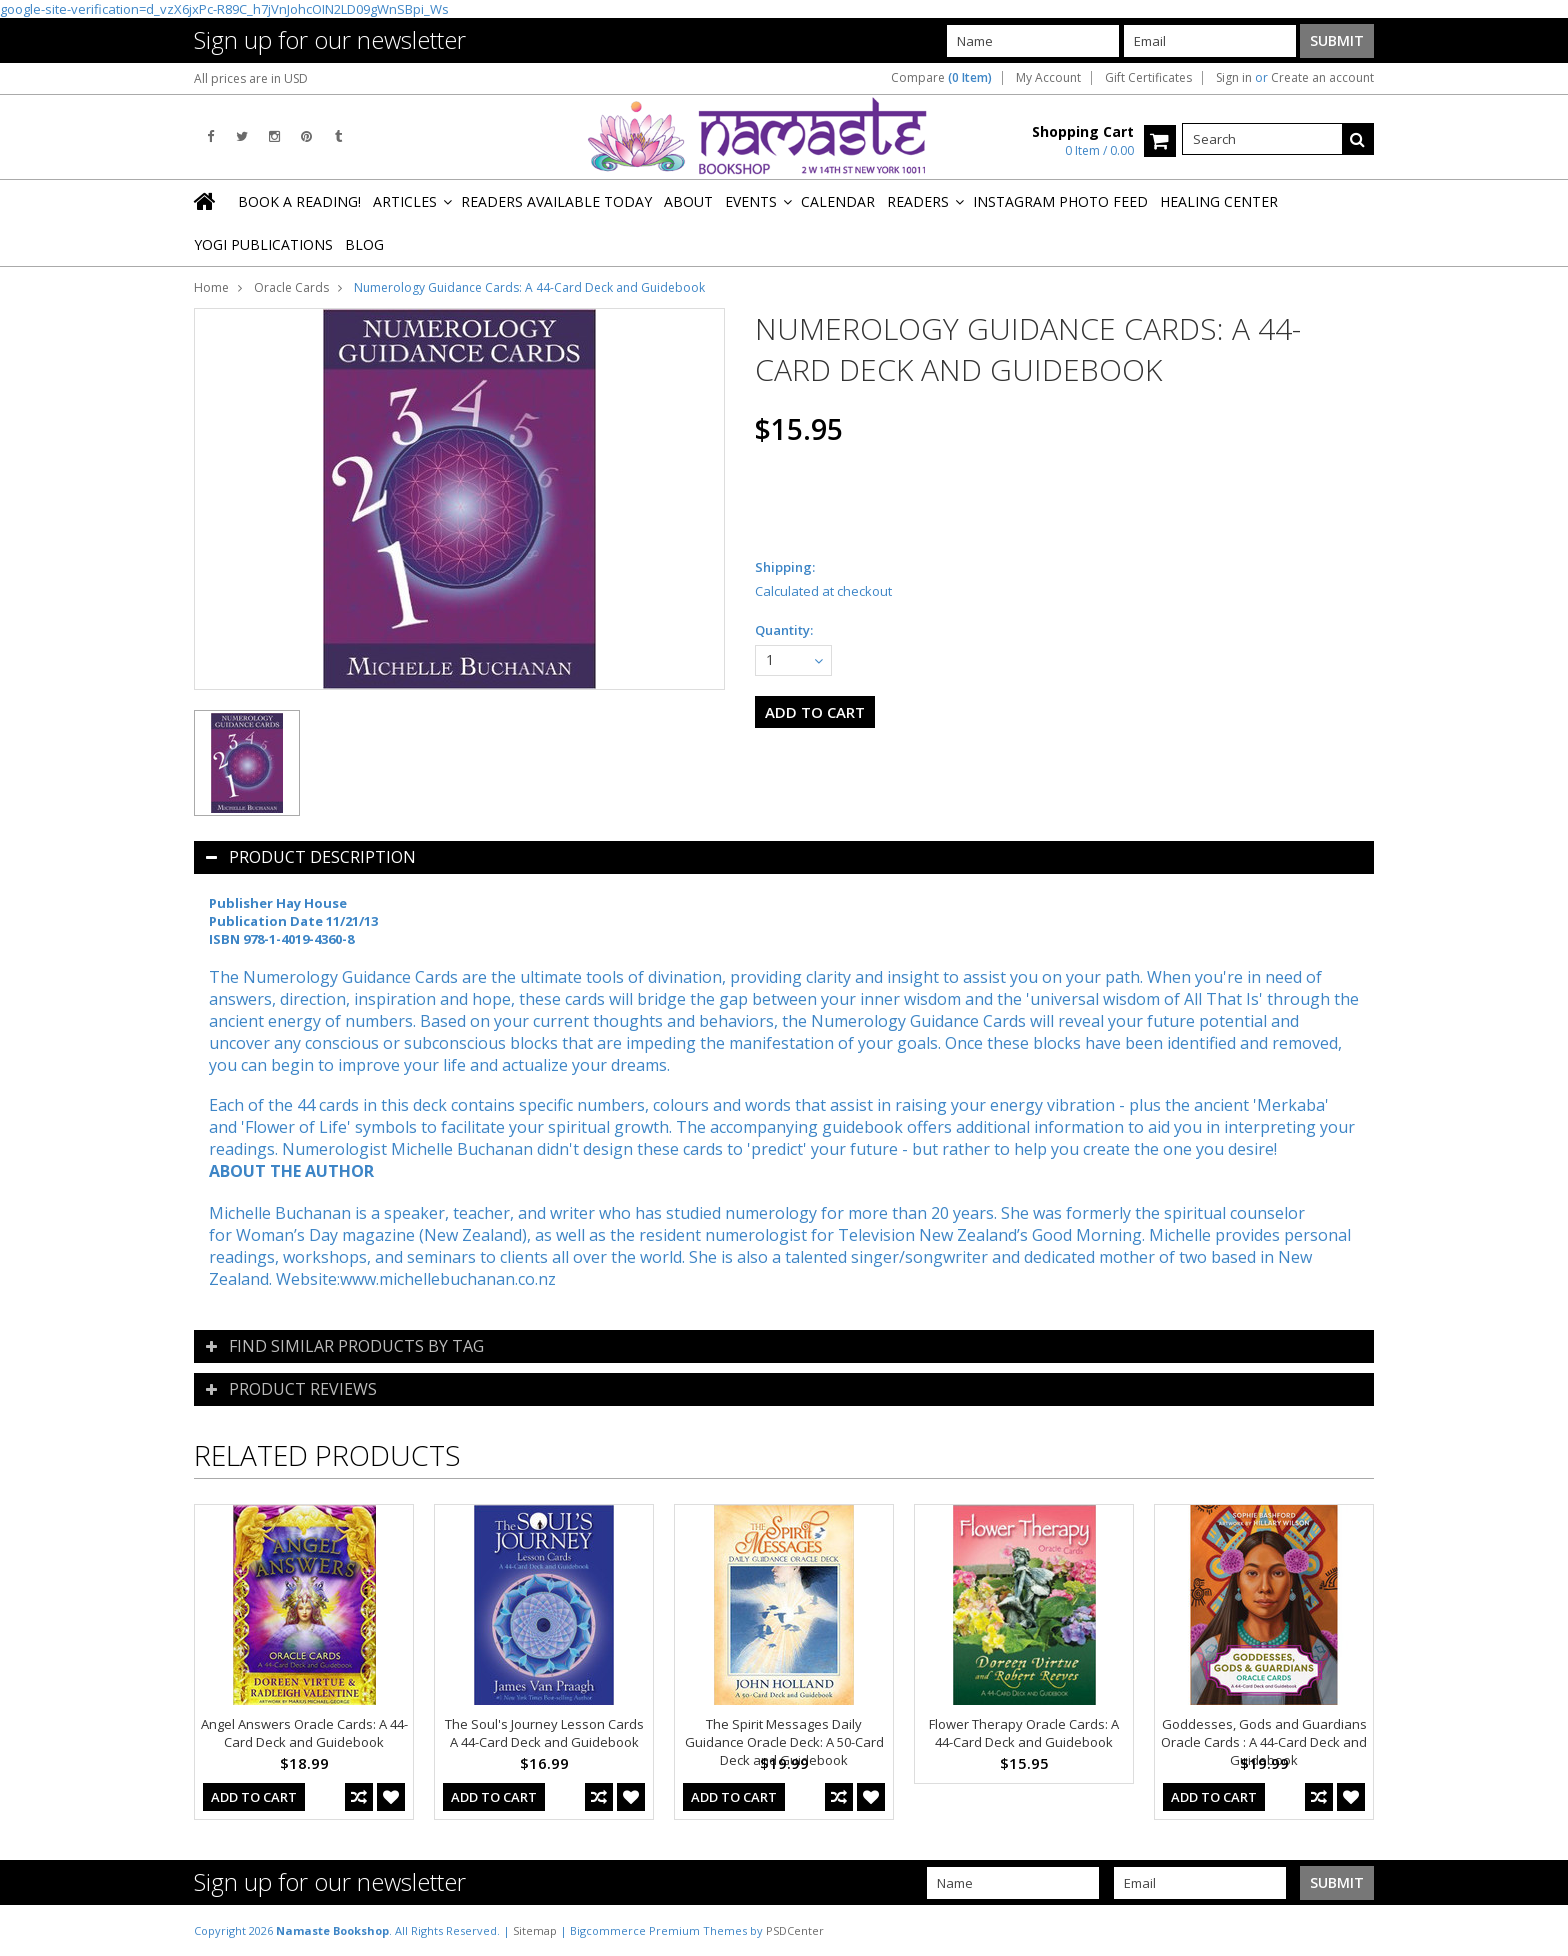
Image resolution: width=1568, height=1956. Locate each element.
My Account (1048, 78)
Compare (941, 78)
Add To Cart (254, 1797)
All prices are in (251, 78)
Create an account (1322, 78)
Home (211, 287)
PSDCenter (795, 1930)
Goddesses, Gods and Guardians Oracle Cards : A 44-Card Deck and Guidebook (1264, 1742)
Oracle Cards (291, 287)
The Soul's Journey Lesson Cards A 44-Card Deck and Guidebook (544, 1733)
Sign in (1234, 78)
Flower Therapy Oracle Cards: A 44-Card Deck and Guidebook (1024, 1733)
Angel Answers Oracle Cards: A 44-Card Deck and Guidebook (304, 1733)
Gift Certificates (1148, 78)
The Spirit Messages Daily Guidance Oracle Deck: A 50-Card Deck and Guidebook (784, 1742)
